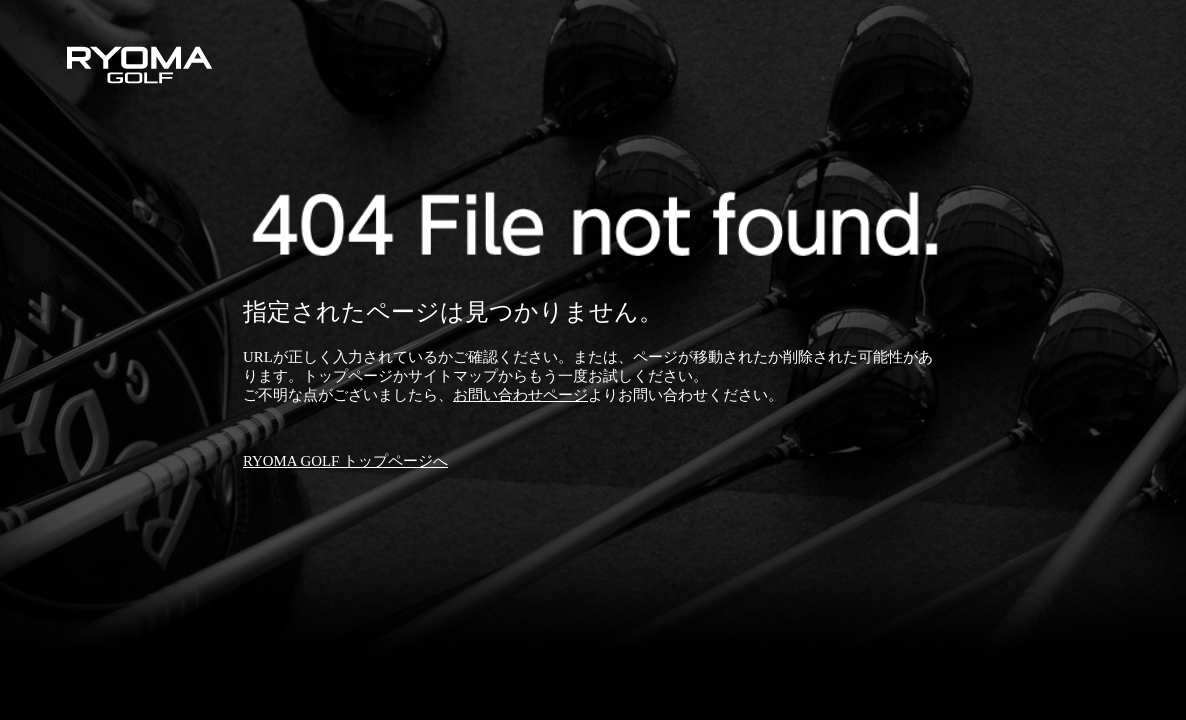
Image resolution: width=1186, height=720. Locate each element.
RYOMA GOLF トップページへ (345, 461)
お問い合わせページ (520, 395)
